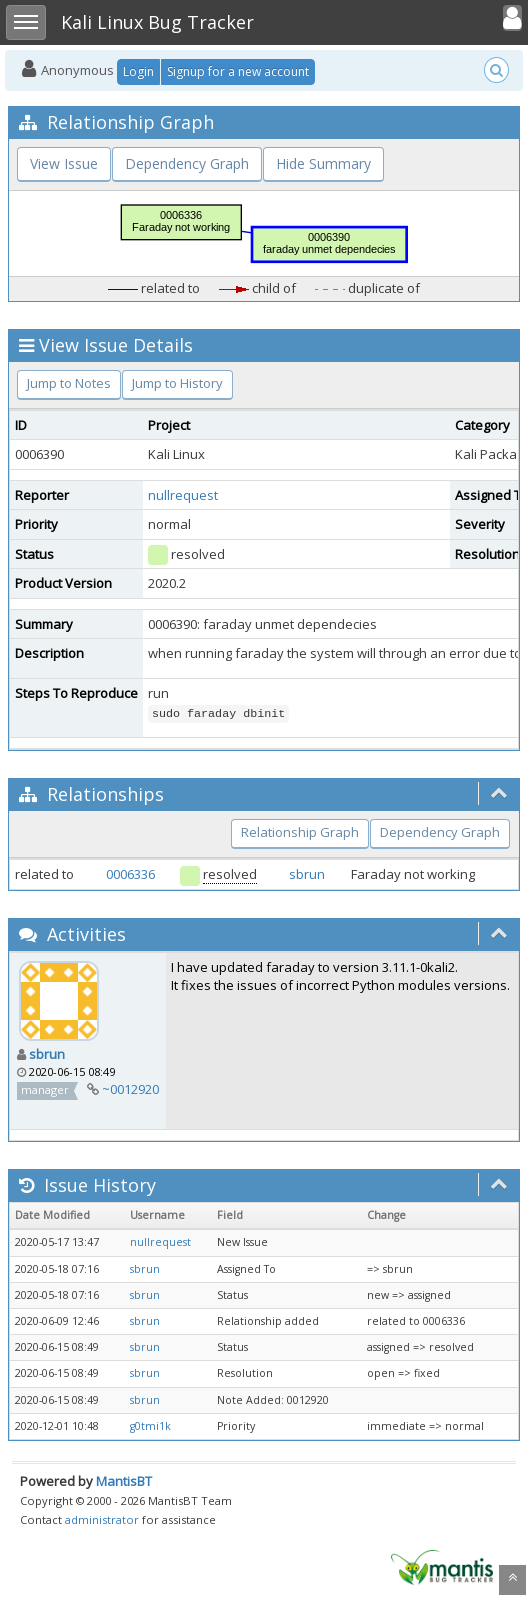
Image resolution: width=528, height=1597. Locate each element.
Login (138, 71)
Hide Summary (323, 163)
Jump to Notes (69, 383)
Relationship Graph (300, 832)
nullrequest (183, 495)
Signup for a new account (238, 71)
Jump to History (177, 383)
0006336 (130, 874)
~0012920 (130, 1089)
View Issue (64, 163)
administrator (102, 1519)
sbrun (307, 874)
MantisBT (124, 1481)
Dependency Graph (187, 163)
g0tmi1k (150, 1426)
